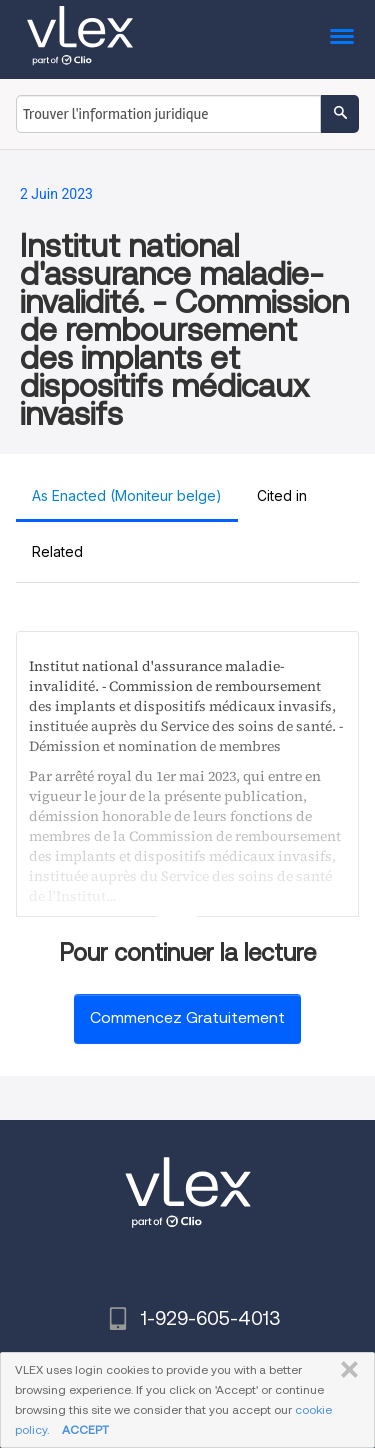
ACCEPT (85, 1429)
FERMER (345, 1370)
